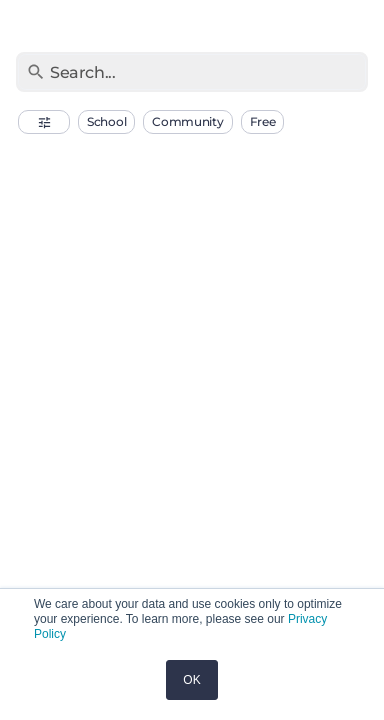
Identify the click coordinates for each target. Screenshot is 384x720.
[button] (44, 122)
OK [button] (191, 680)
